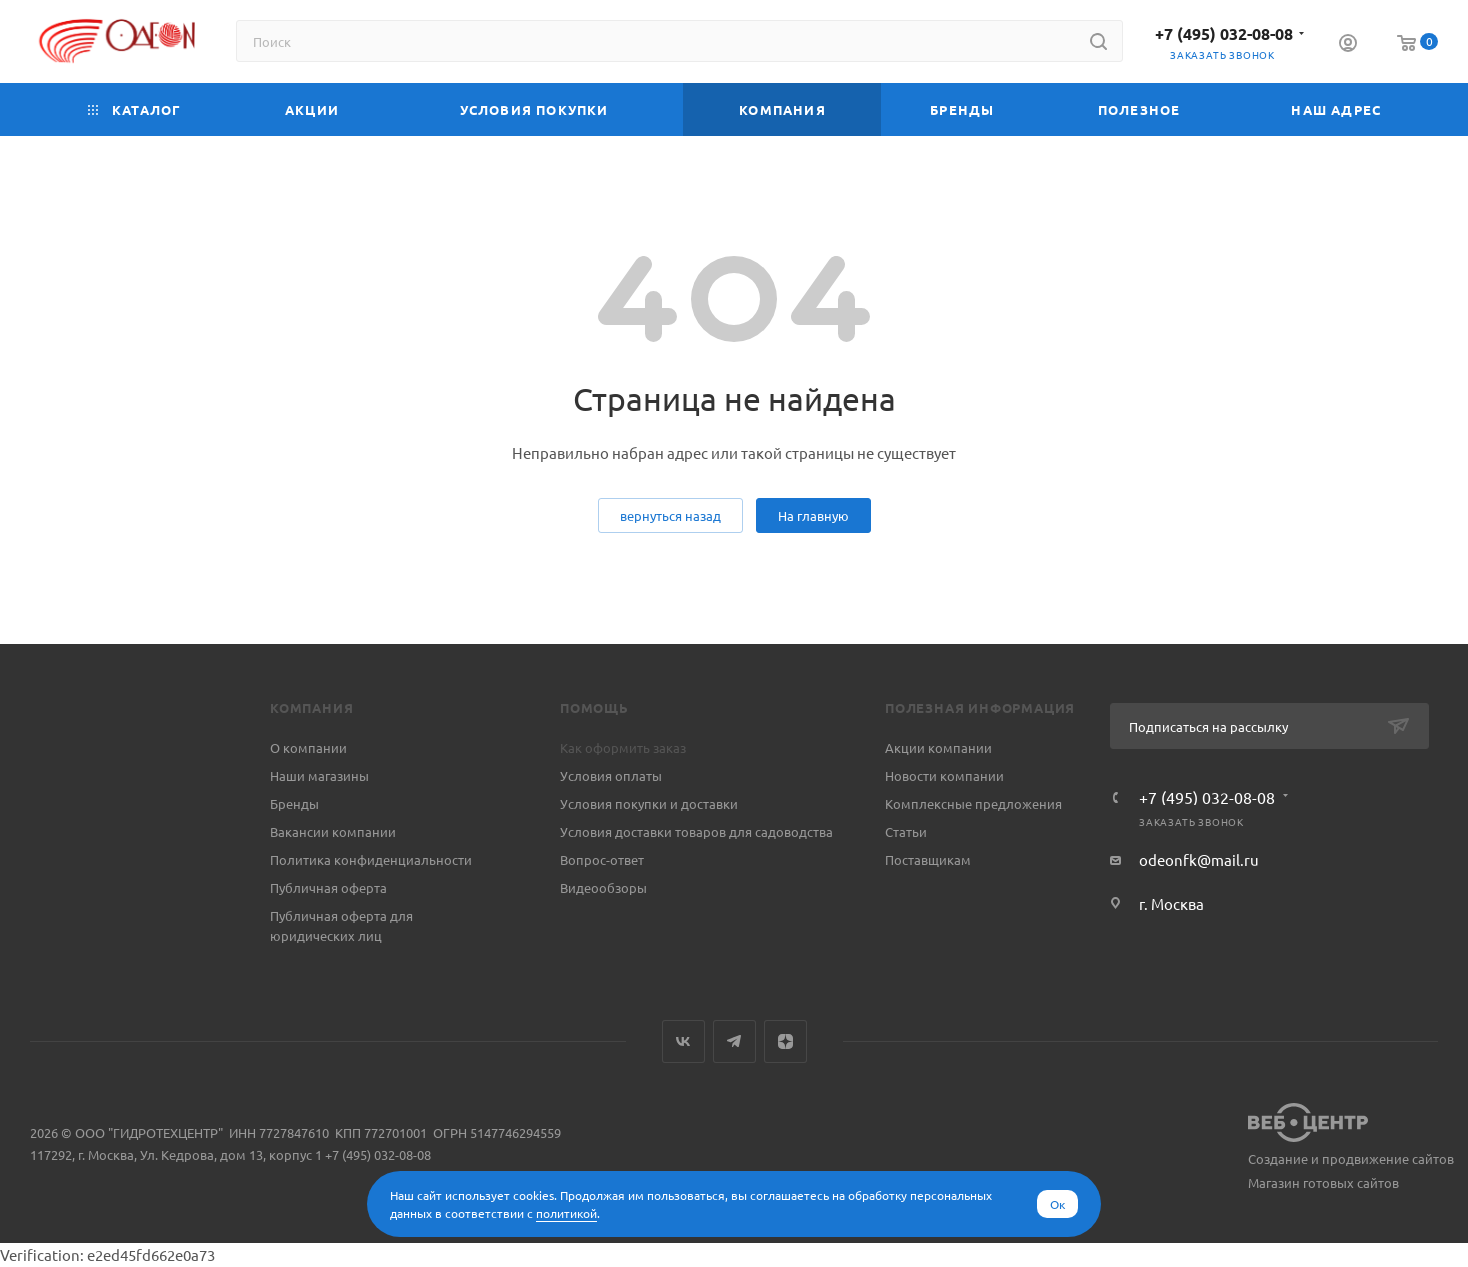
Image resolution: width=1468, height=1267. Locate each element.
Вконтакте (683, 1041)
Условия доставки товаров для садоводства (696, 831)
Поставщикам (928, 859)
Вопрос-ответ (602, 859)
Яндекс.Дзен (785, 1041)
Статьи (906, 831)
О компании (308, 747)
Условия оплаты (611, 775)
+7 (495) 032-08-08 (1224, 33)
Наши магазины (319, 775)
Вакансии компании (333, 831)
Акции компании (938, 747)
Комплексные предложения (973, 803)
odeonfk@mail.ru (1199, 859)
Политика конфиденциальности (371, 859)
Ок (1057, 1204)
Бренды (294, 803)
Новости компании (944, 775)
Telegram (734, 1041)
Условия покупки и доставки (649, 803)
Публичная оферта (328, 887)
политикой (566, 1213)
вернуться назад (670, 515)
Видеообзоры (603, 887)
